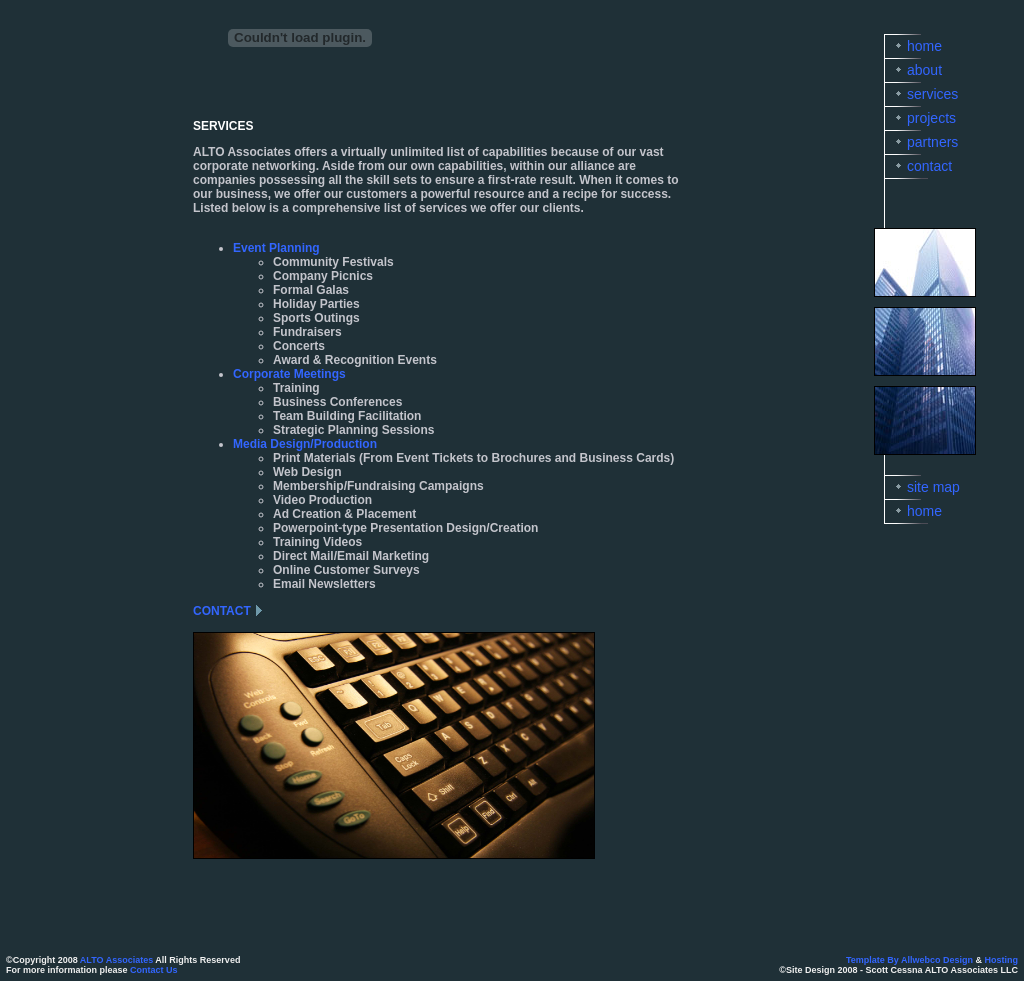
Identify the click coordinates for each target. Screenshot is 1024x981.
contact (929, 166)
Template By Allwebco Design (909, 960)
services (932, 94)
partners (932, 142)
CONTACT (222, 611)
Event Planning (276, 248)
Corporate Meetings (289, 374)
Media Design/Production (305, 444)
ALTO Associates (116, 960)
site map (933, 487)
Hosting (1002, 960)
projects (931, 118)
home (924, 46)
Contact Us (154, 970)
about (924, 70)
